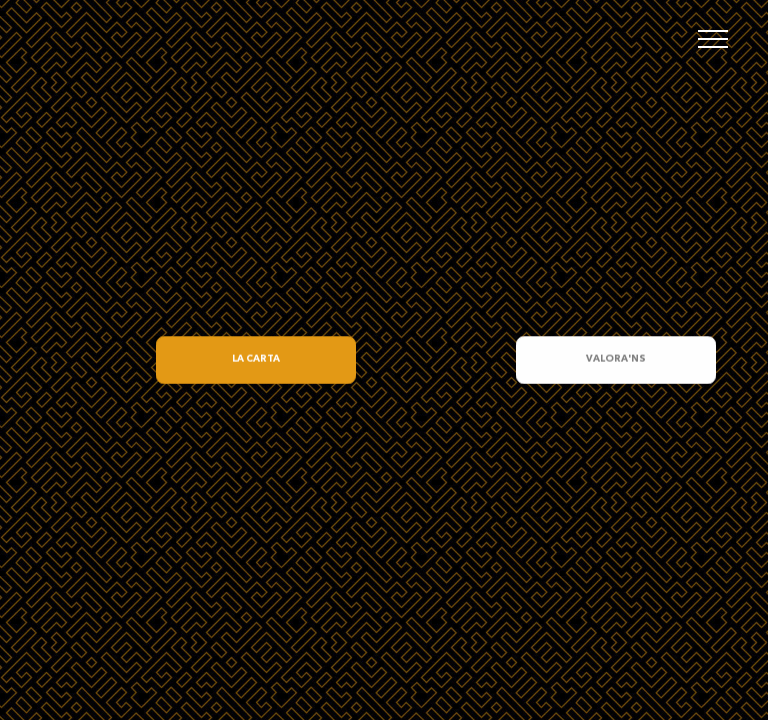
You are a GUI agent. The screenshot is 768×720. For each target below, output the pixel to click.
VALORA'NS (616, 359)
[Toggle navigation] (713, 39)
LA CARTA (256, 359)
